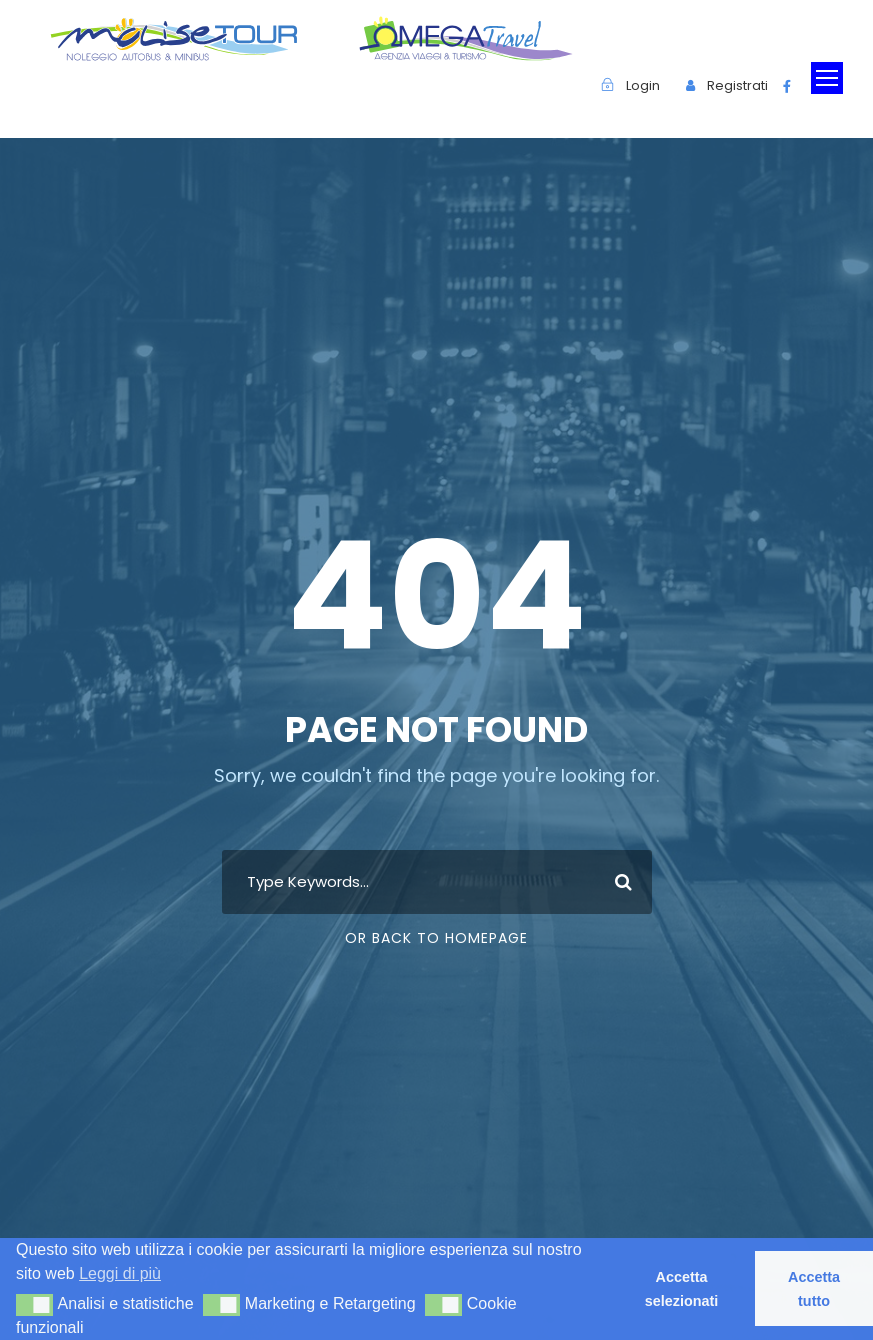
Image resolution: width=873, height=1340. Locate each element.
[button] (34, 1305)
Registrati (737, 85)
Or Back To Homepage (436, 938)
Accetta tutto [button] (814, 1289)
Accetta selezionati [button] (682, 1289)
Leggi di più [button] (120, 1273)
